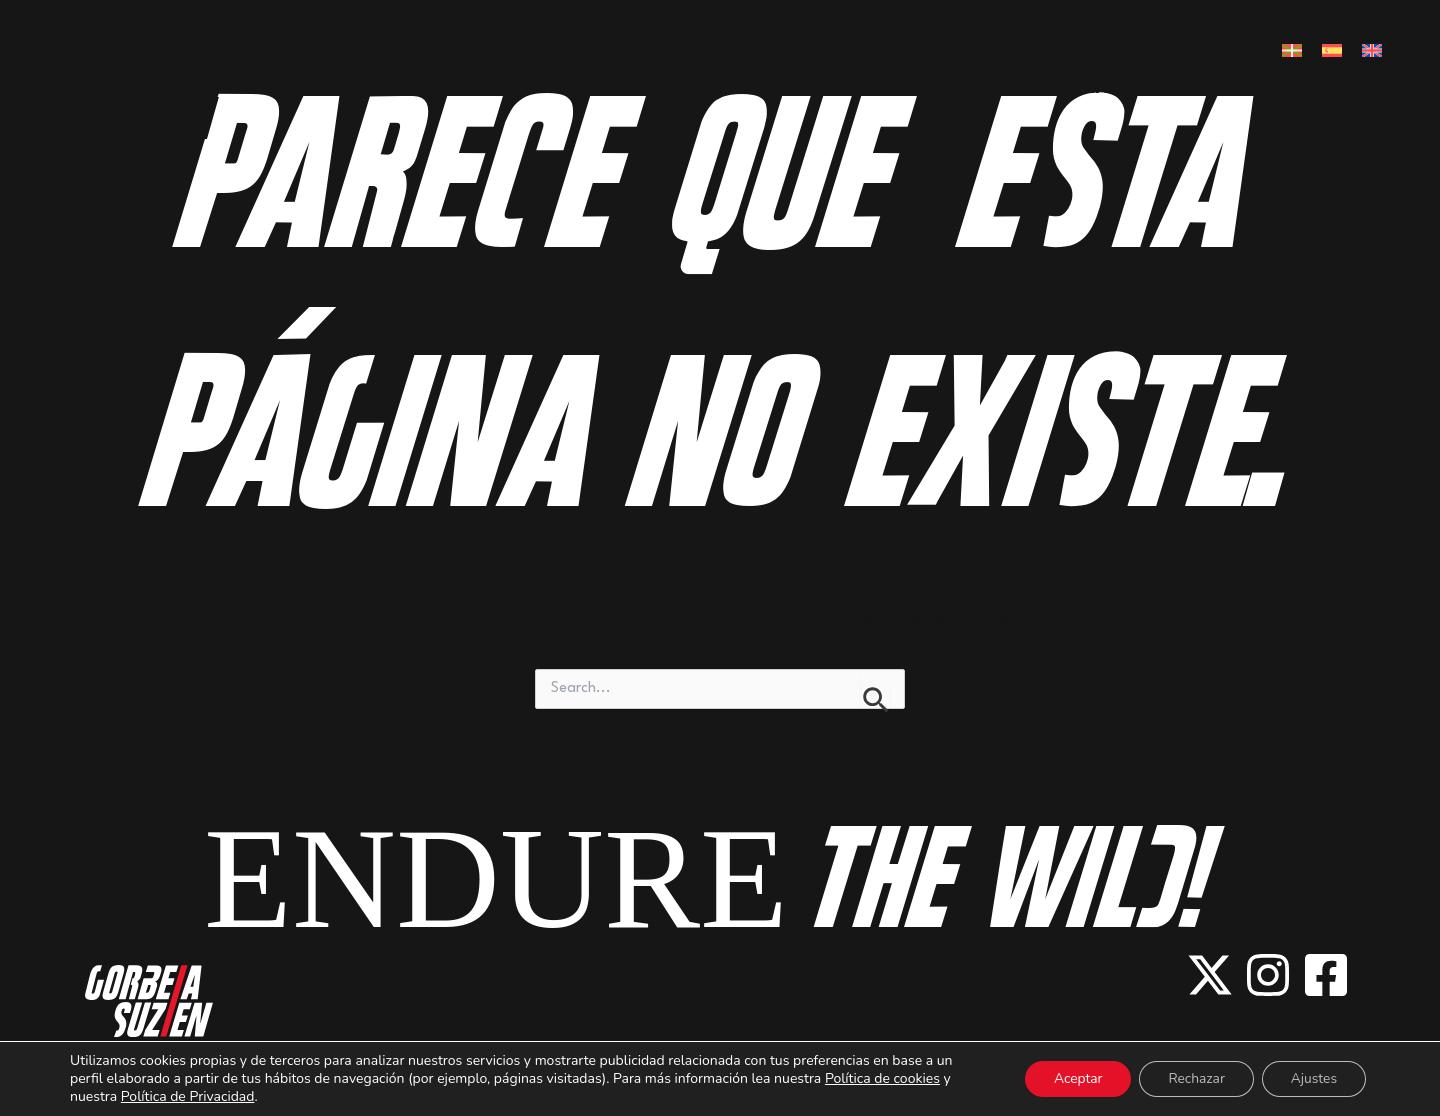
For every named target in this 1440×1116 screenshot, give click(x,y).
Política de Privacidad (188, 1096)
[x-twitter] (1210, 975)
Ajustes (1312, 1078)
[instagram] (1268, 975)
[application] (845, 93)
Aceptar (1070, 1078)
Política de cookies (882, 1078)
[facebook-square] (1326, 975)
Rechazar (1192, 1078)
